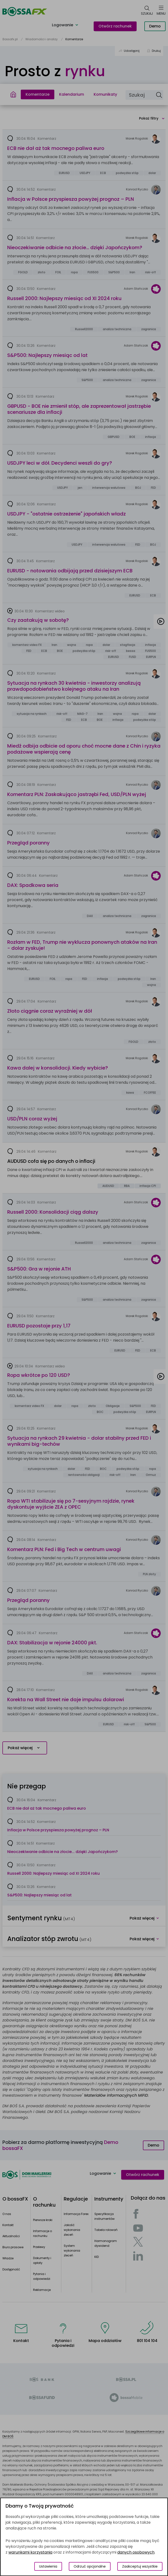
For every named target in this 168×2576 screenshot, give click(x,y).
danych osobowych (135, 2552)
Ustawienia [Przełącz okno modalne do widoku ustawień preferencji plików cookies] (48, 2566)
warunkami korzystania (30, 2552)
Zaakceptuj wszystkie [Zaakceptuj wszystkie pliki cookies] (140, 2566)
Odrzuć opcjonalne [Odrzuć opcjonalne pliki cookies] (90, 2566)
